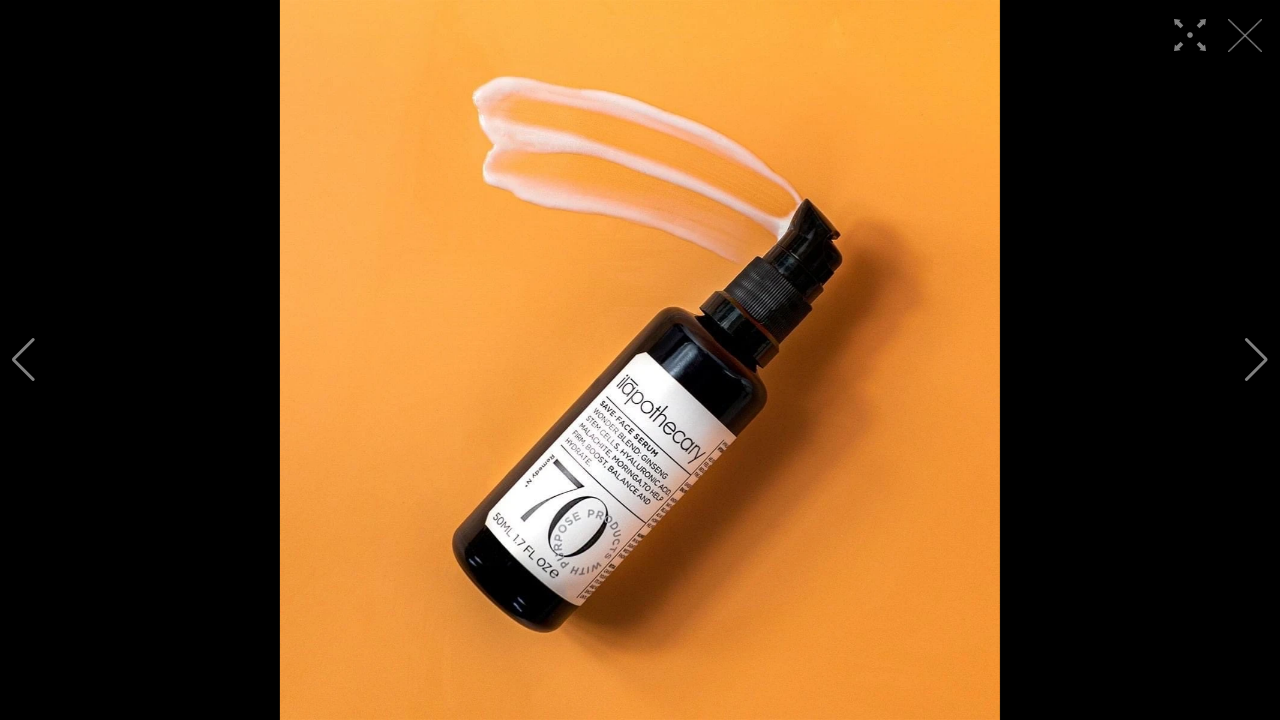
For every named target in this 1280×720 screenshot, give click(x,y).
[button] (23, 360)
